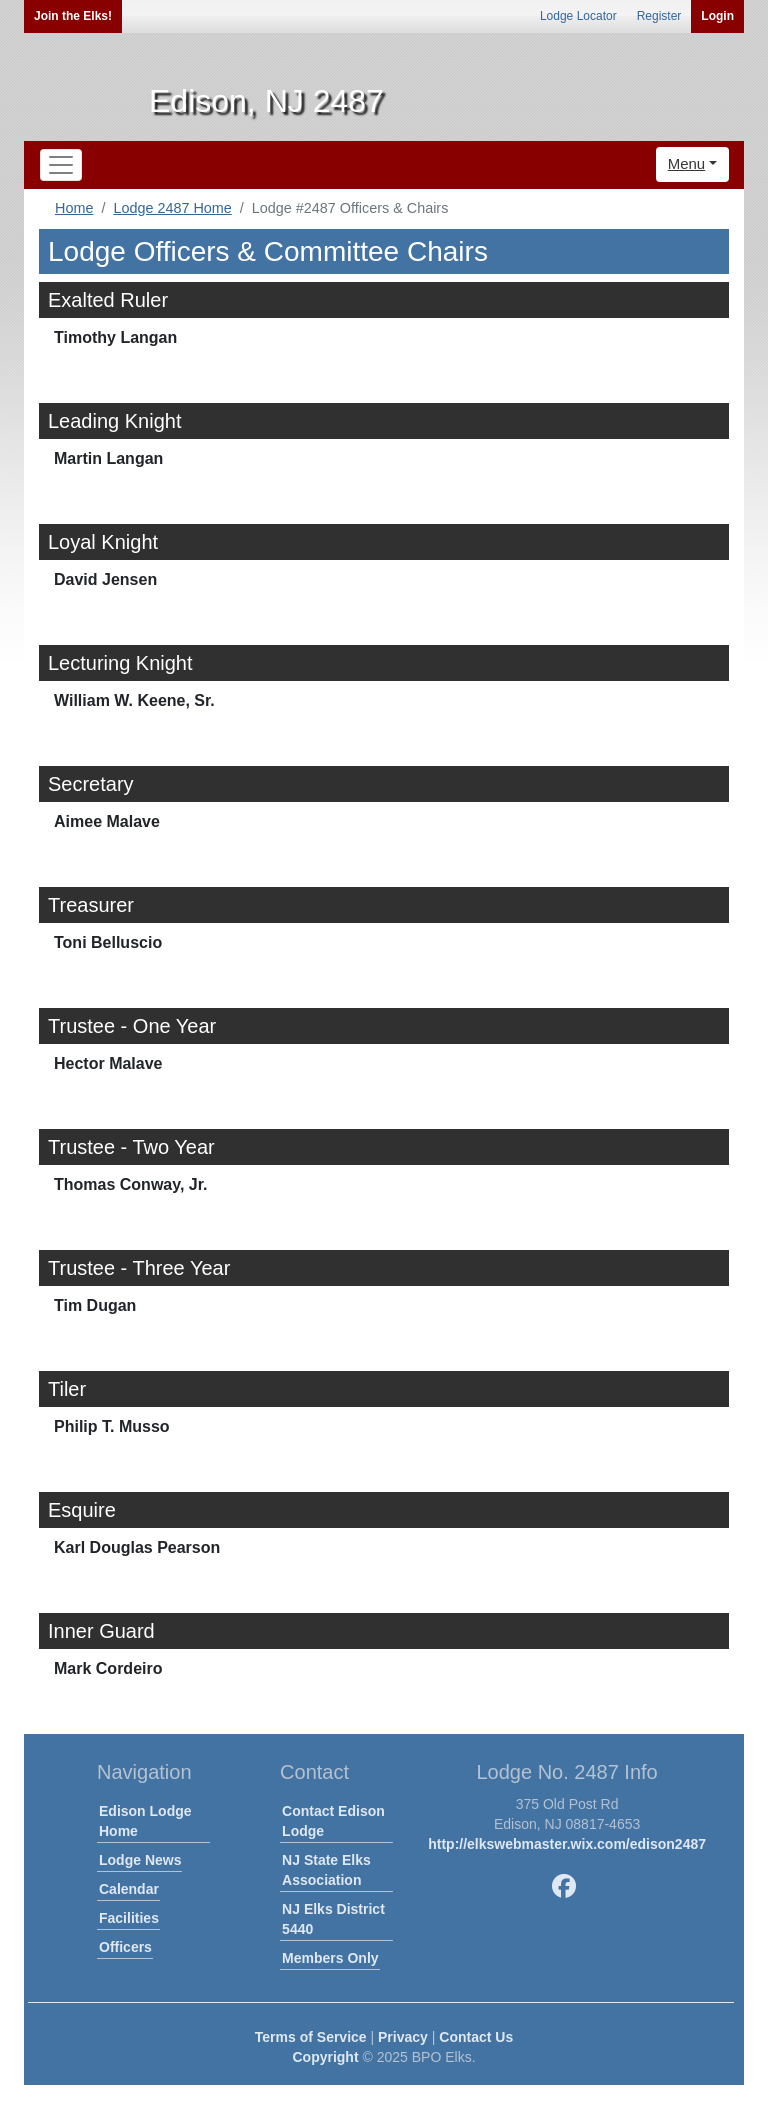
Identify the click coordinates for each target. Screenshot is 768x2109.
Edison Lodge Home (145, 1821)
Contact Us (476, 2037)
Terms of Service (311, 2037)
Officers (125, 1947)
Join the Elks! (73, 16)
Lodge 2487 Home (172, 208)
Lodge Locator (578, 16)
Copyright (325, 2057)
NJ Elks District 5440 (333, 1919)
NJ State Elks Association (326, 1870)
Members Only (330, 1958)
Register (659, 16)
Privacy (403, 2037)
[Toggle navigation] (61, 165)
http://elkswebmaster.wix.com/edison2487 (567, 1844)
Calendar (129, 1889)
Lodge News (140, 1860)
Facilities (129, 1918)
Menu (687, 163)
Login (717, 16)
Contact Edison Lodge (333, 1821)
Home (74, 208)
